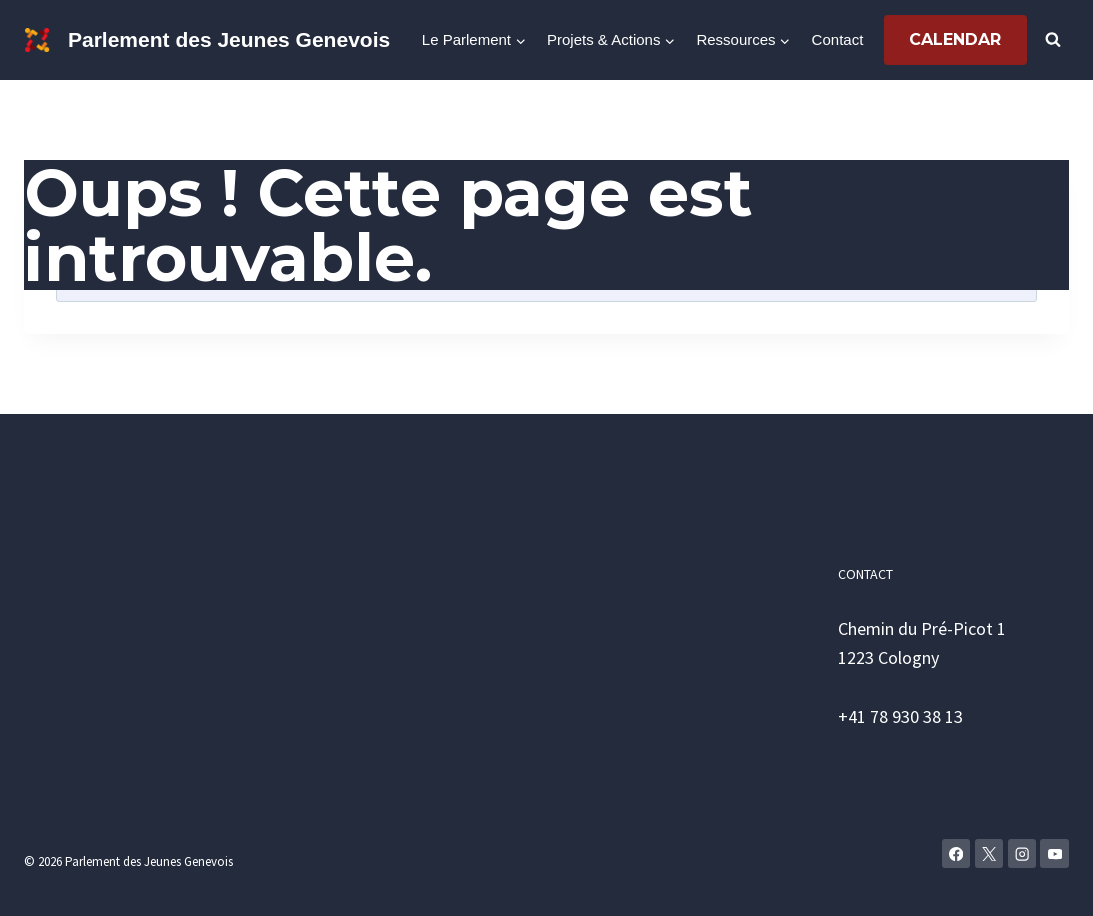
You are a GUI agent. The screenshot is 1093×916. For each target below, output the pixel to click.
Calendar (955, 39)
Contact (838, 39)
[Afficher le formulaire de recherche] (1053, 40)
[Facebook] (956, 853)
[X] (989, 853)
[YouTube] (1054, 853)
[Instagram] (1022, 853)
